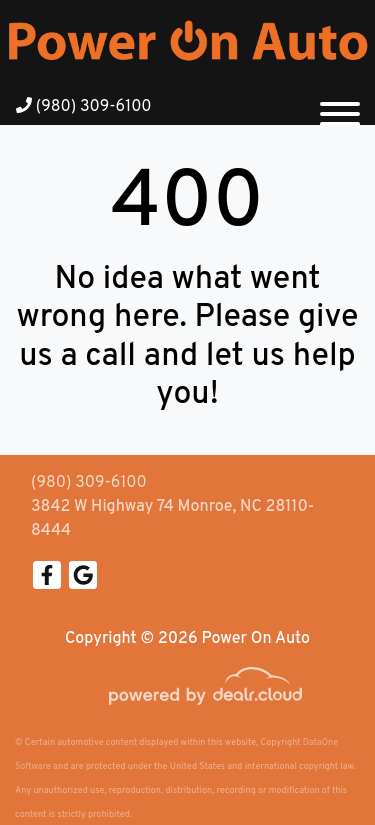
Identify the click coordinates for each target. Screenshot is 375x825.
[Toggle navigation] (340, 106)
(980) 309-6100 (84, 107)
